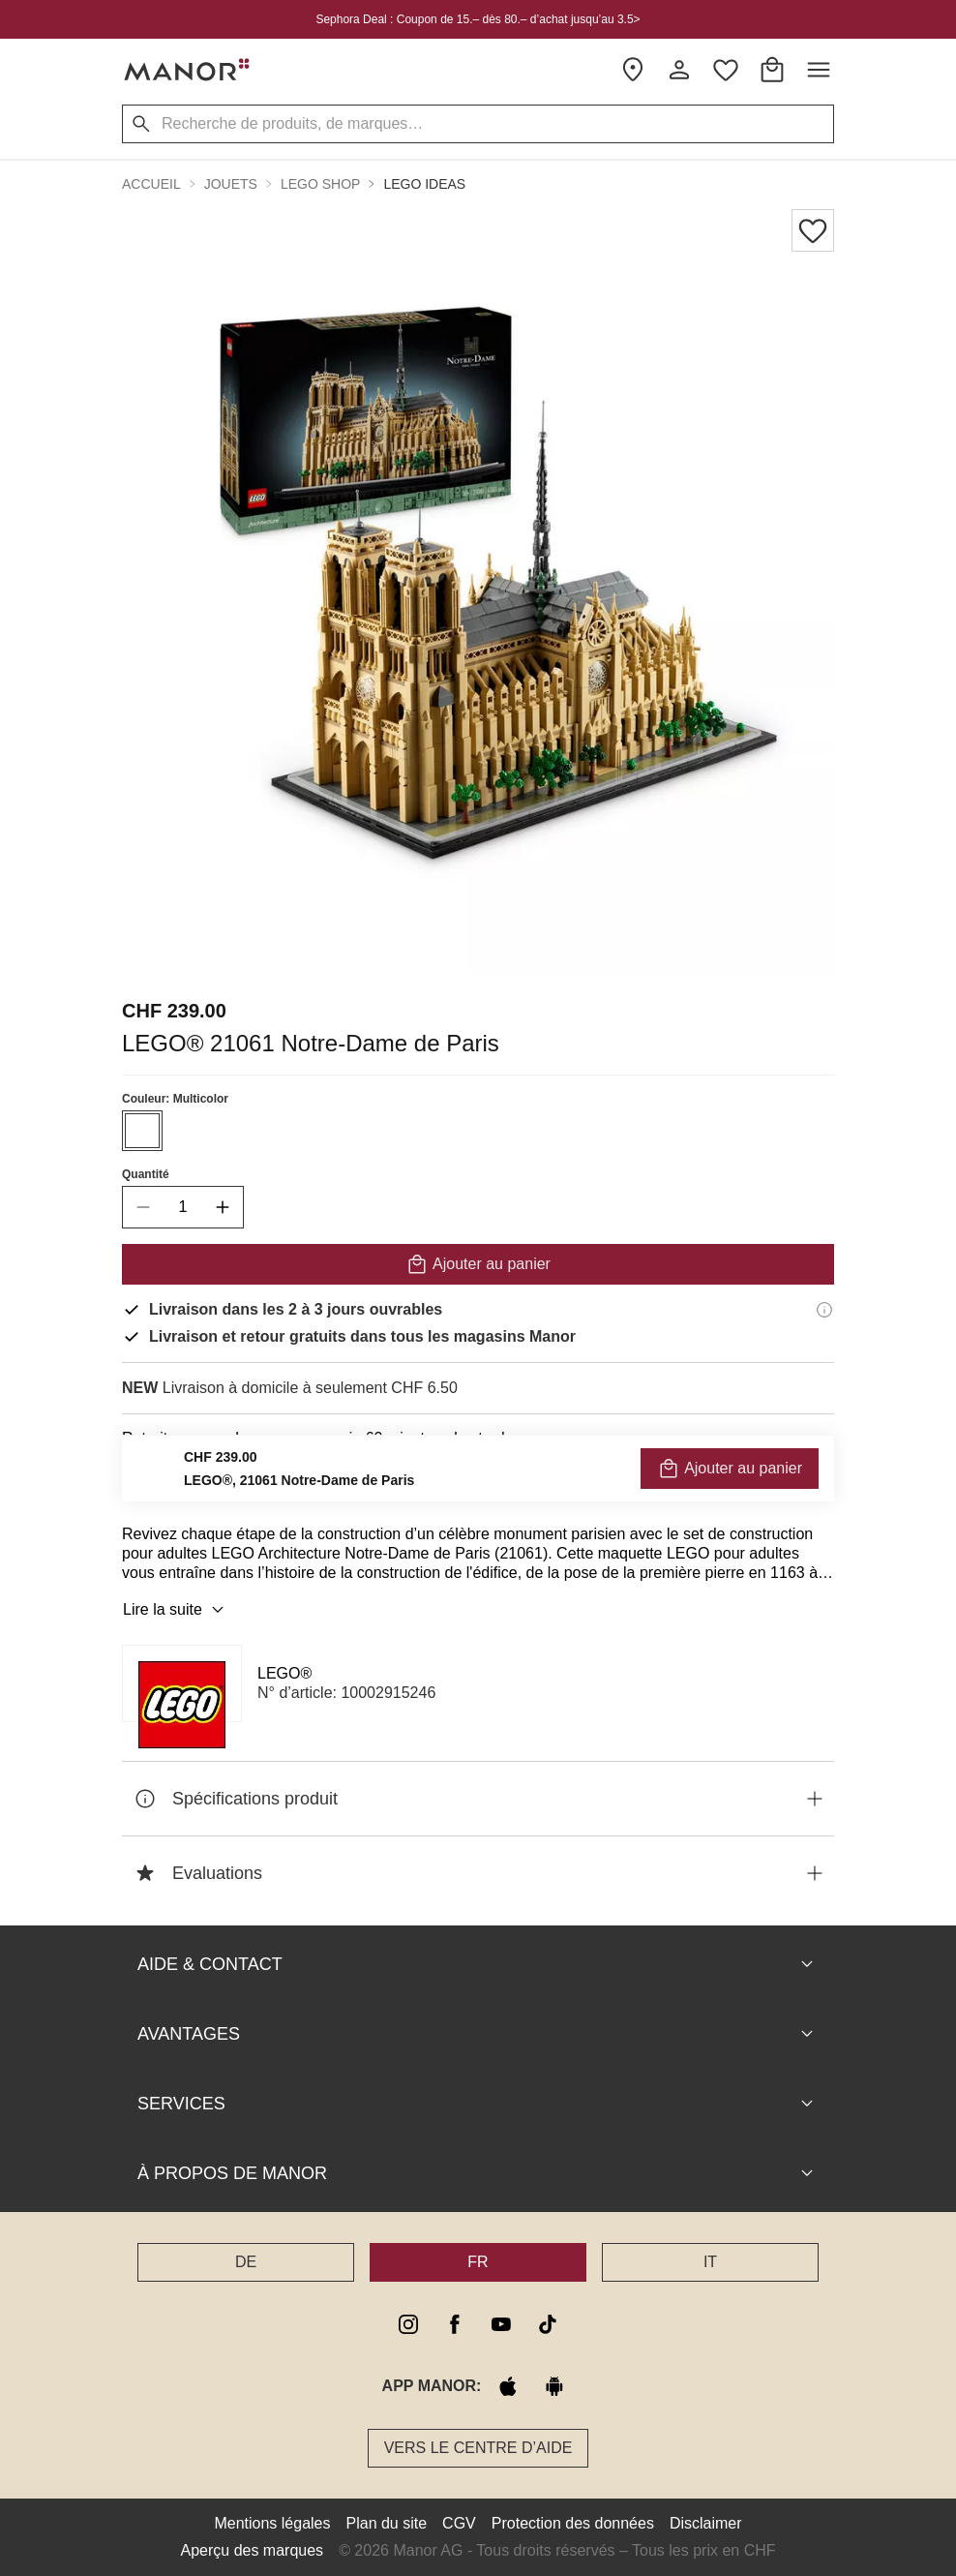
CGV (459, 2523)
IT (710, 2262)
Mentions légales (272, 2523)
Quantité (145, 1174)
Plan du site (387, 2523)
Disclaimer (706, 2523)
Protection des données (573, 2523)
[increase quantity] (222, 1207)
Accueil (151, 184)
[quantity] (183, 1207)
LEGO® (284, 1673)
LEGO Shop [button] (320, 184)
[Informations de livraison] (824, 1309)
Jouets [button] (230, 184)
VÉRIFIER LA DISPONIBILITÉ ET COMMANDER (478, 1481)
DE (245, 2262)
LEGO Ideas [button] (424, 184)
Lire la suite (176, 1609)
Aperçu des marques (251, 2550)
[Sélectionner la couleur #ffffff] (142, 1130)
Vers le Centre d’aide (478, 2448)
